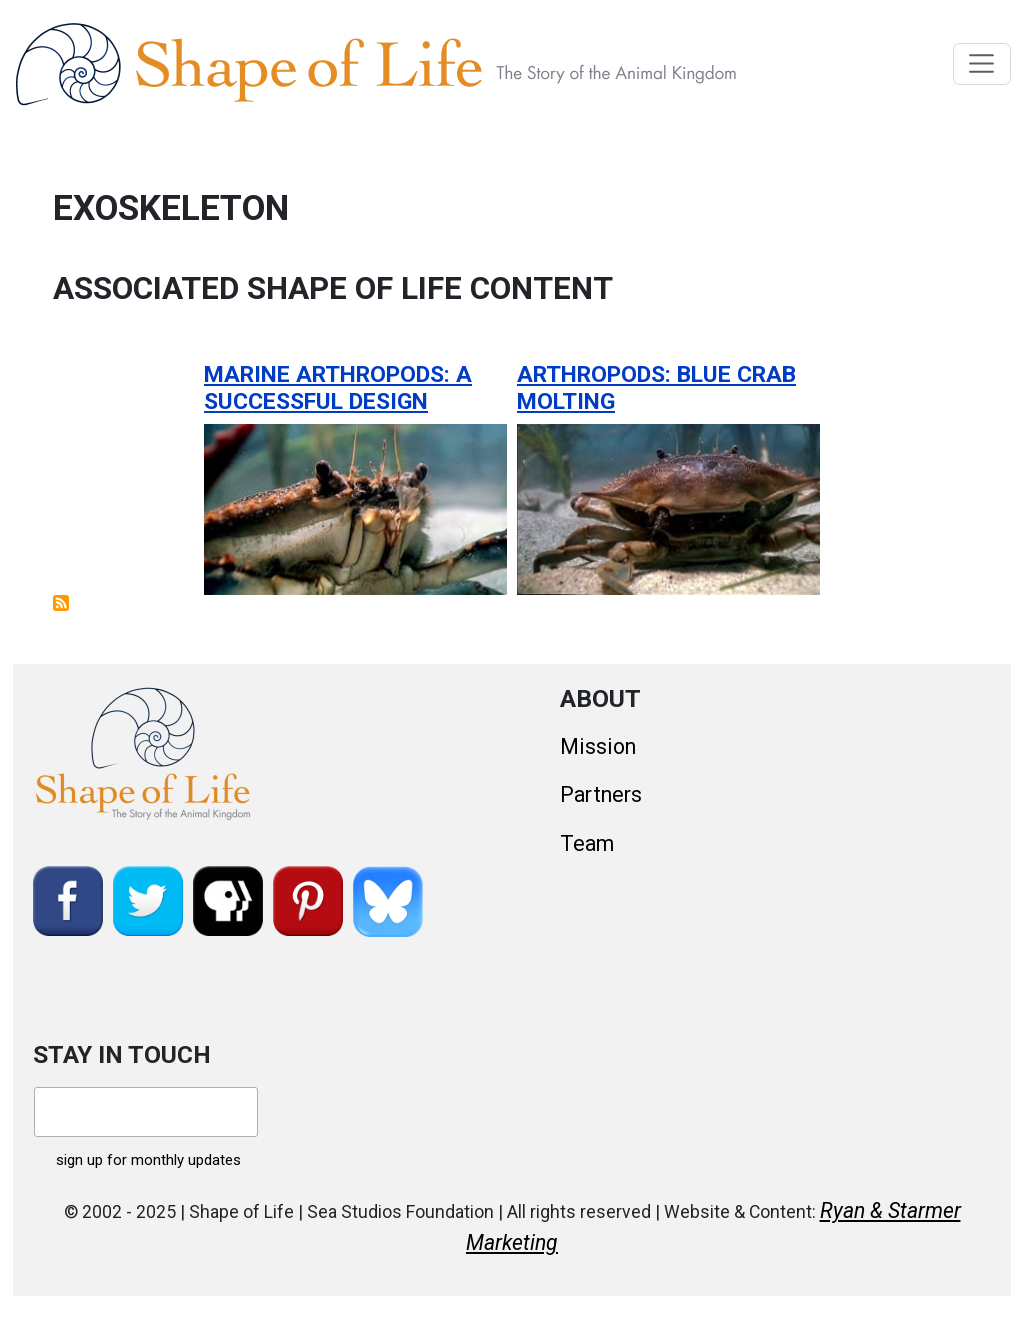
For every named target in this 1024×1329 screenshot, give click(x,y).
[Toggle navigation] (982, 64)
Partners (601, 794)
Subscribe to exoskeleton (61, 603)
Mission (598, 746)
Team (587, 843)
